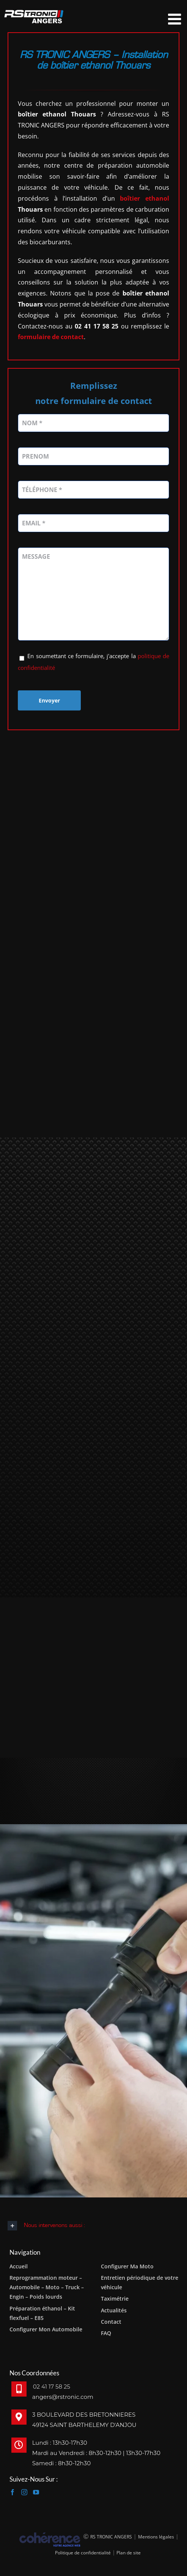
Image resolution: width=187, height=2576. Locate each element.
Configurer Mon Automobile (45, 2329)
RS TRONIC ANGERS (111, 2537)
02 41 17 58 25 (51, 2386)
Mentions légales (156, 2537)
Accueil (18, 2266)
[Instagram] (24, 2492)
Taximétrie (115, 2298)
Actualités (114, 2310)
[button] (93, 2225)
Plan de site (128, 2552)
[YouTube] (36, 2492)
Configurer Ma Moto (127, 2266)
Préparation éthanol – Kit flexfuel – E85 (42, 2313)
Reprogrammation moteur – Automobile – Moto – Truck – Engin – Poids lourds (46, 2287)
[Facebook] (12, 2492)
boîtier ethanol (144, 198)
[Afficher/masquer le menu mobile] (175, 19)
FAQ (106, 2333)
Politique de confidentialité (83, 2552)
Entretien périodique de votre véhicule (139, 2282)
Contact (111, 2321)
